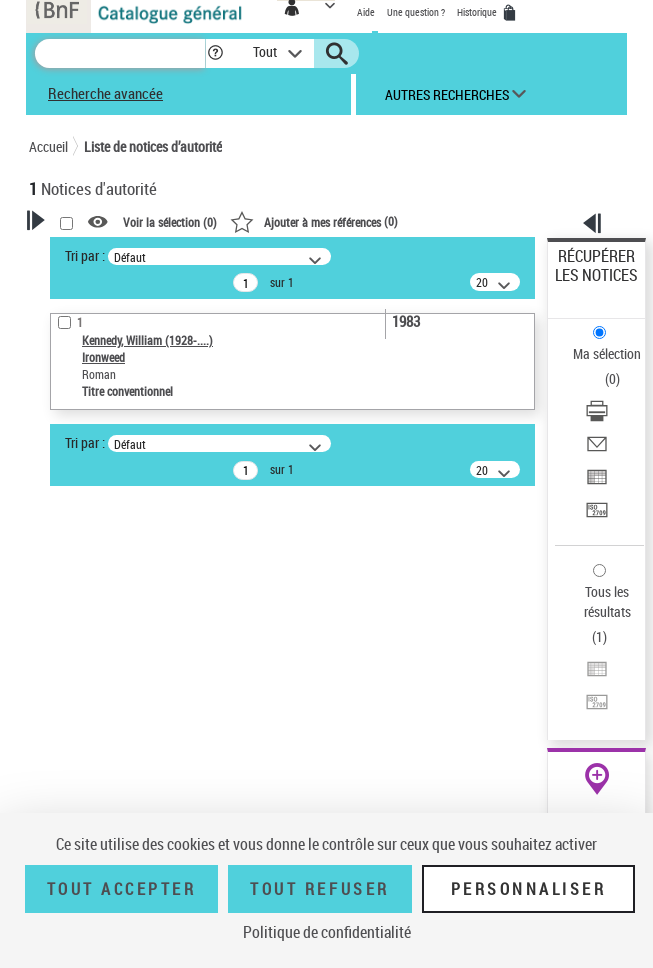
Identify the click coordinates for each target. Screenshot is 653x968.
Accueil (48, 146)
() (314, 221)
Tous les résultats (607, 601)
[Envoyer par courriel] (597, 450)
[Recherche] (120, 53)
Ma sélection (607, 353)
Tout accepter (122, 889)
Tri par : (85, 255)
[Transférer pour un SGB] (597, 516)
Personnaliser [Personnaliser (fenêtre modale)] (529, 889)
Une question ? (416, 12)
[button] (215, 53)
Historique (478, 12)
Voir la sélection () (170, 223)
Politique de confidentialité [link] (327, 932)
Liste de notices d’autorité (153, 146)
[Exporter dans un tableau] (597, 483)
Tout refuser (319, 889)
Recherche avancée (105, 93)
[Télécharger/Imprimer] (597, 417)
